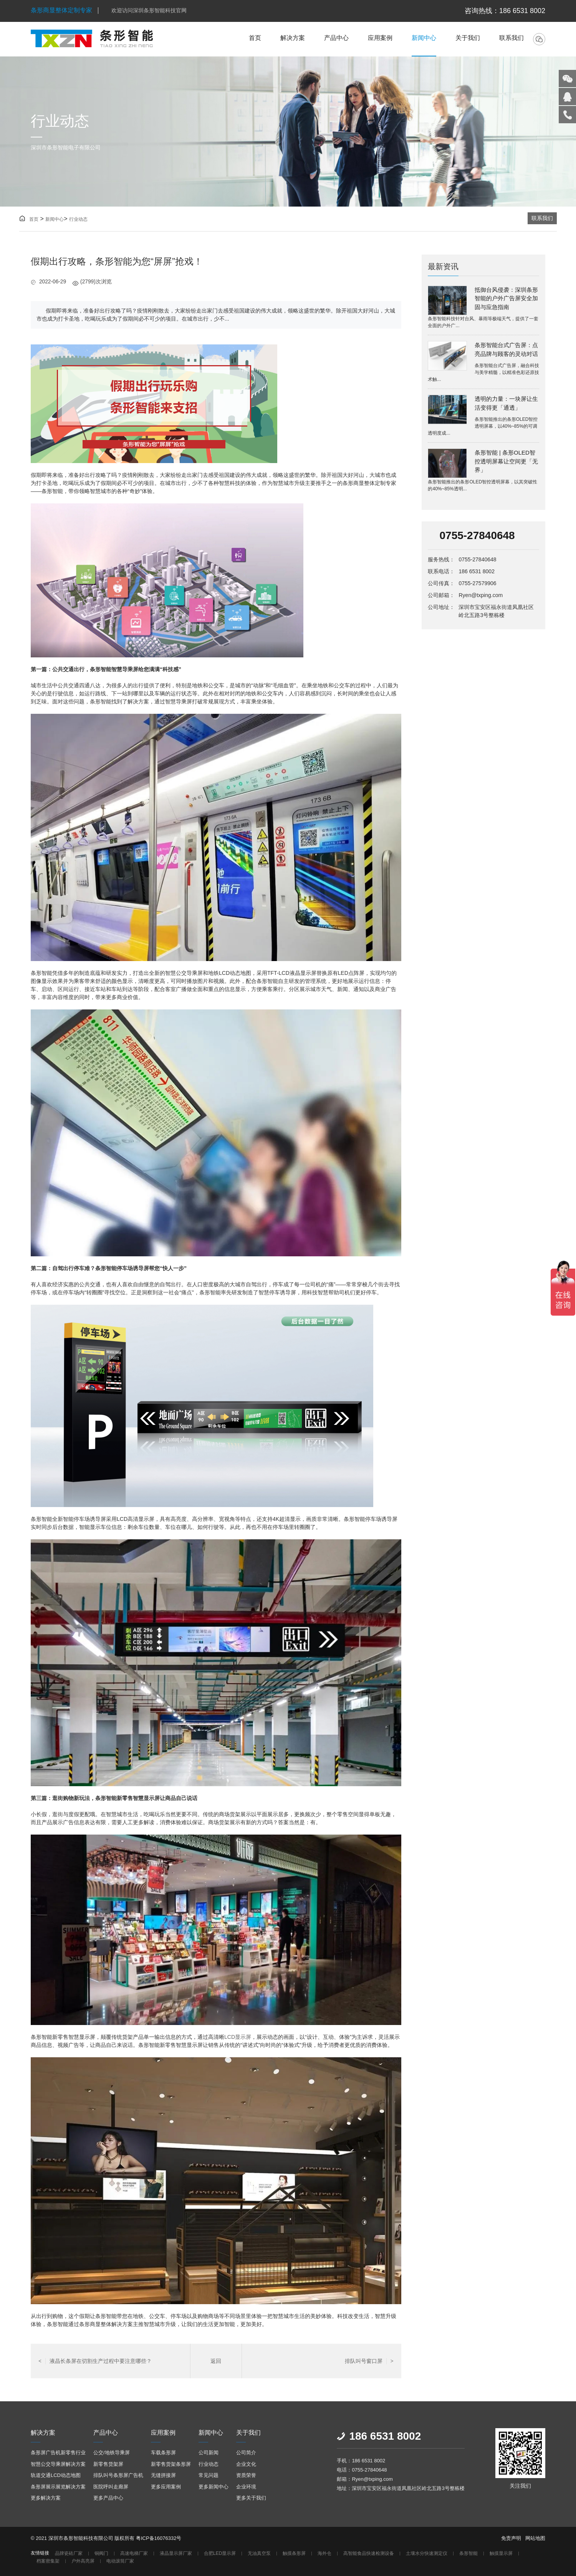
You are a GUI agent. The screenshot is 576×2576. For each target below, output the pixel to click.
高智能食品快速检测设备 (368, 2553)
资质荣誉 (246, 2475)
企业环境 (246, 2487)
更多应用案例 (166, 2487)
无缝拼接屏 (163, 2475)
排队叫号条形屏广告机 (118, 2475)
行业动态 (78, 219)
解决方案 (292, 38)
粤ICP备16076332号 (159, 2538)
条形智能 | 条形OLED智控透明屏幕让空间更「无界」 (506, 461)
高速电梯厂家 (134, 2553)
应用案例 (380, 38)
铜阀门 (101, 2553)
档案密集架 (48, 2561)
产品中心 (336, 38)
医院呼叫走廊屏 (110, 2487)
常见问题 (208, 2475)
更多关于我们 (251, 2498)
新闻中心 (424, 38)
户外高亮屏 (82, 2561)
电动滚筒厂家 (120, 2561)
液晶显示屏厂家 (176, 2553)
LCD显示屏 (237, 2037)
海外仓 (324, 2553)
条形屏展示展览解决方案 (58, 2487)
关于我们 (467, 38)
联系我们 (511, 38)
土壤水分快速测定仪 (426, 2553)
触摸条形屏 (294, 2553)
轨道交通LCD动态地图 (56, 2475)
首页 (255, 38)
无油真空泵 (259, 2553)
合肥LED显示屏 (220, 2553)
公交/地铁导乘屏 (111, 2452)
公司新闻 (208, 2452)
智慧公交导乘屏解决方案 (58, 2464)
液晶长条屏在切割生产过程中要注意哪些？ (95, 2361)
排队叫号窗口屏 (369, 2361)
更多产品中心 (108, 2498)
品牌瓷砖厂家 (69, 2553)
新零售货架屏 (108, 2464)
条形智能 (468, 2553)
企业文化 (246, 2464)
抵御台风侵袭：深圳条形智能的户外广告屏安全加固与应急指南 (506, 298)
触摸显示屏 (501, 2553)
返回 (215, 2361)
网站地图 (535, 2538)
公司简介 (246, 2452)
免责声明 (511, 2538)
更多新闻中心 (213, 2487)
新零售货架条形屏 (171, 2464)
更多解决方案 (46, 2498)
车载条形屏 (163, 2452)
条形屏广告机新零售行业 (58, 2452)
